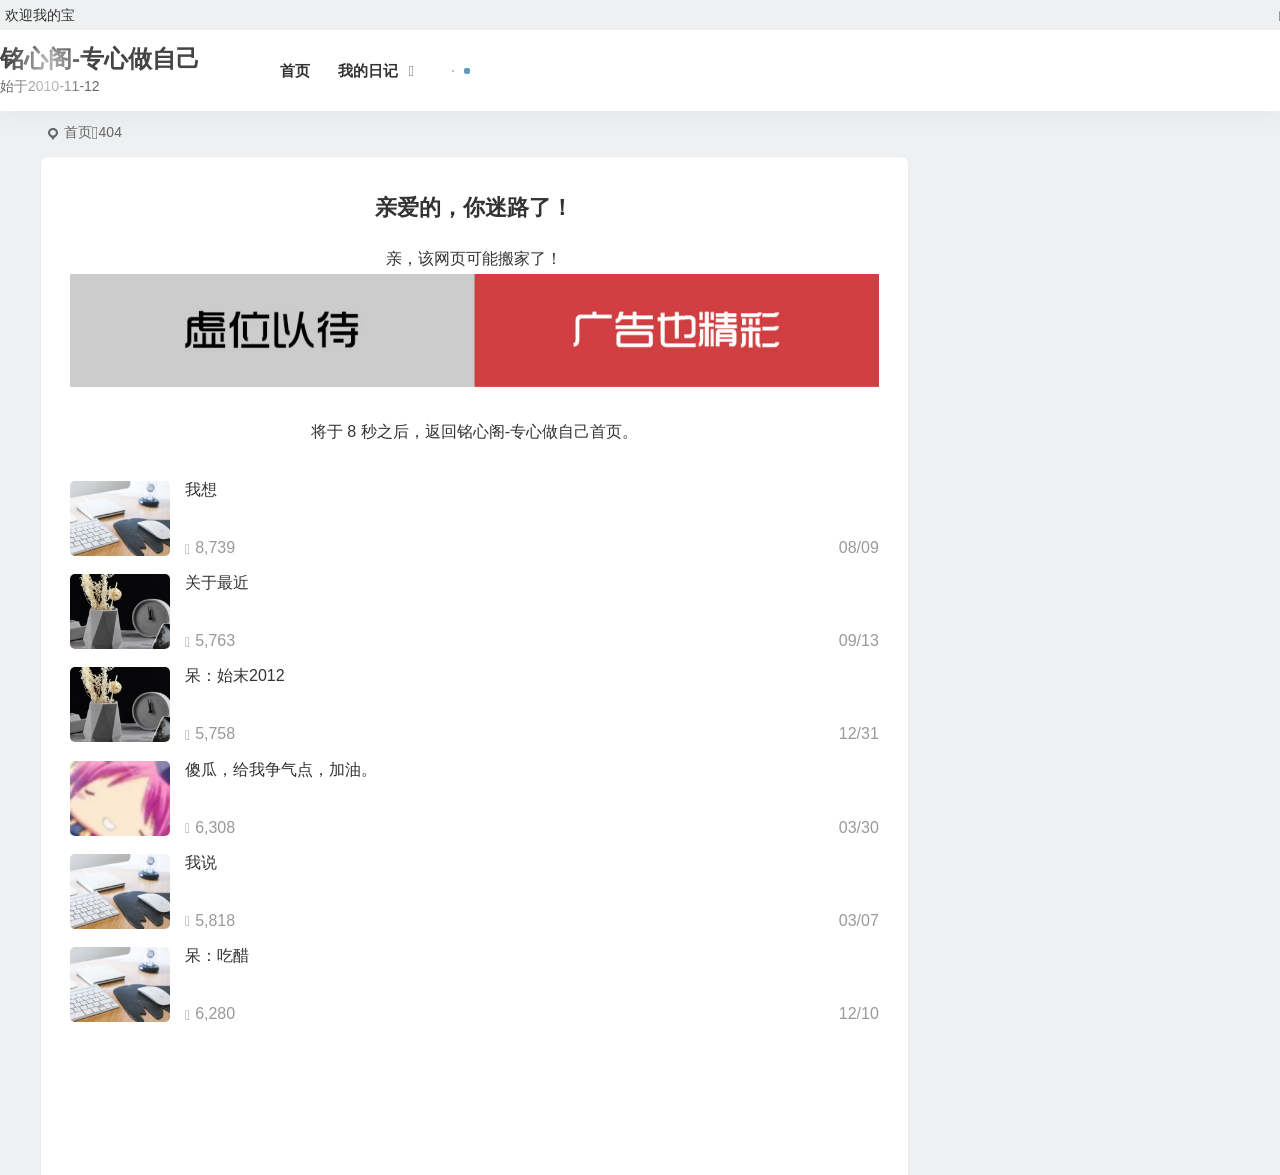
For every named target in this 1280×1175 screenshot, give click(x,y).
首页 (295, 70)
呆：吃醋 (217, 955)
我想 (201, 489)
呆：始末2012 (235, 675)
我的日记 (368, 70)
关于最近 (217, 582)
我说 (201, 862)
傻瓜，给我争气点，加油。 (281, 769)
